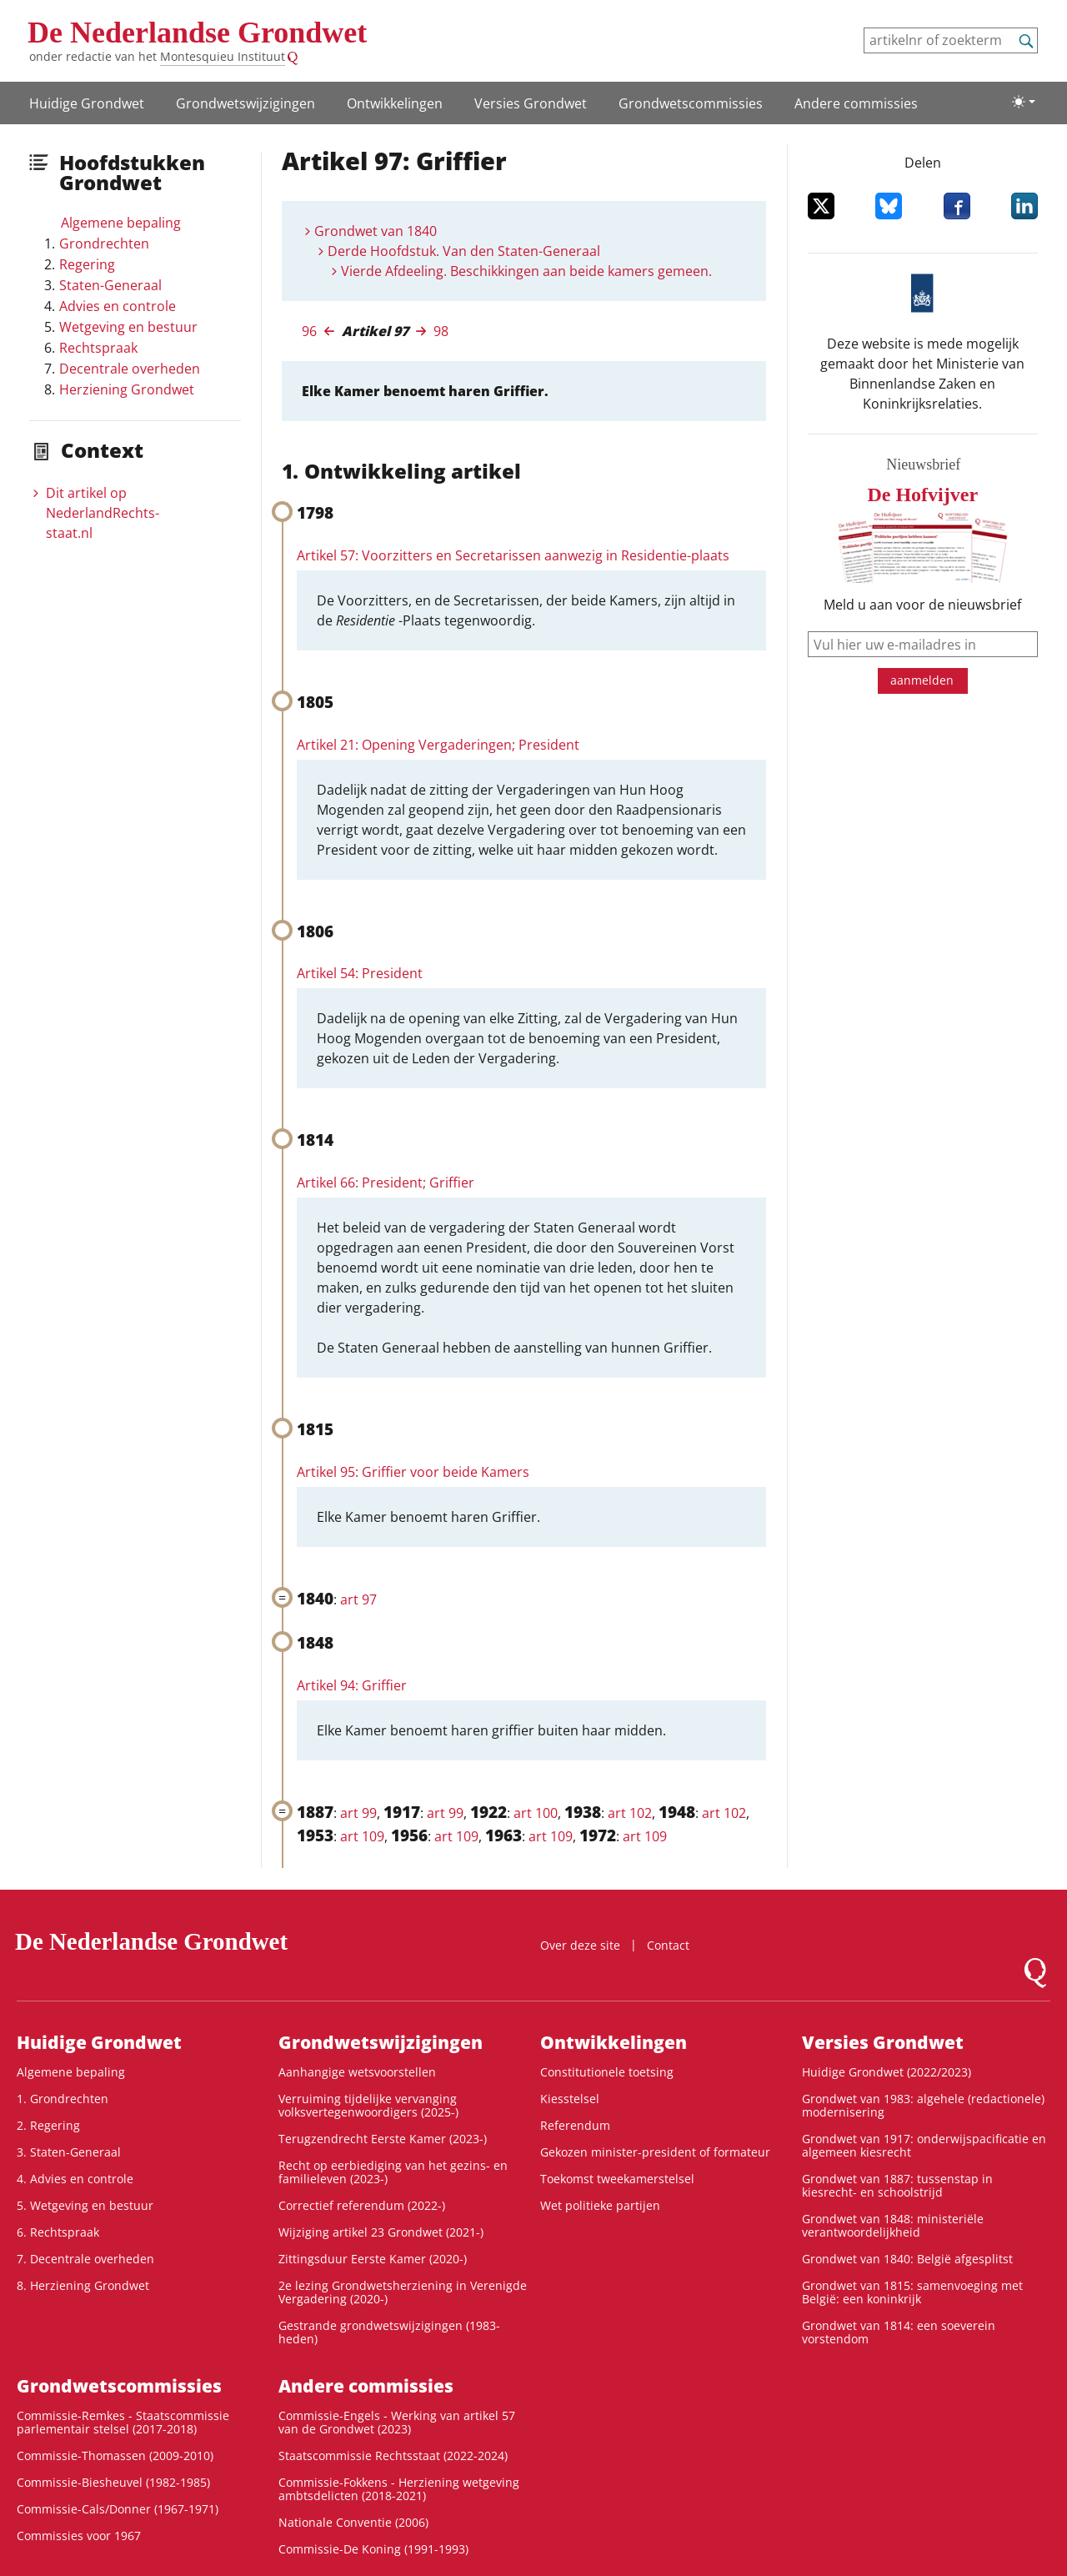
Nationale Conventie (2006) (353, 2522)
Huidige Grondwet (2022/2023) (886, 2072)
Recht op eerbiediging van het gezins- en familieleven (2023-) (393, 2172)
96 (309, 331)
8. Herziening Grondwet (83, 2285)
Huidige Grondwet (86, 103)
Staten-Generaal (110, 285)
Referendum (575, 2125)
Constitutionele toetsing (607, 2072)
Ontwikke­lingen (395, 103)
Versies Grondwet (530, 103)
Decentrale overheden (129, 368)
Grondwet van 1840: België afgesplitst (907, 2259)
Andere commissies (856, 103)
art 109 (362, 1836)
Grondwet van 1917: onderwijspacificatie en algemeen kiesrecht (924, 2145)
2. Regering (48, 2125)
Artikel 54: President (360, 973)
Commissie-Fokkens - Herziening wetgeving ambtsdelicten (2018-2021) (398, 2488)
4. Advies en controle (75, 2179)
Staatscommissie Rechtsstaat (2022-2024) (393, 2455)
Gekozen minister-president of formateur (655, 2152)
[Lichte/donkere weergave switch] (1023, 101)
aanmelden (922, 680)
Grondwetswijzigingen (245, 103)
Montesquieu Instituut (222, 56)
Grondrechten (104, 243)
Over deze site (580, 1945)
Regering (87, 264)
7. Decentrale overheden (85, 2259)
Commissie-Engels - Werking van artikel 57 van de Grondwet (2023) (396, 2422)
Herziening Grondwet (126, 389)
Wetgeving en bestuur (128, 327)
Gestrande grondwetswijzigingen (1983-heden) (389, 2332)
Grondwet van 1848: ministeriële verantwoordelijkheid (893, 2225)
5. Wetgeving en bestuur (85, 2205)
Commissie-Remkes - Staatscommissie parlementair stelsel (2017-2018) (123, 2422)
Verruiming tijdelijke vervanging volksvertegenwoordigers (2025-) (368, 2105)
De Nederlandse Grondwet (197, 32)
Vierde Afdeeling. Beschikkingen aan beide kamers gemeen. (526, 271)
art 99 (358, 1813)
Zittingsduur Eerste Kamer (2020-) (372, 2259)
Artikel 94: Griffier (352, 1685)
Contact (668, 1945)
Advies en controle (117, 306)
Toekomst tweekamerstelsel (617, 2179)
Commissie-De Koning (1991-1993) (373, 2549)
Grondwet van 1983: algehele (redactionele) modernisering (923, 2105)
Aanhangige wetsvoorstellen (357, 2072)
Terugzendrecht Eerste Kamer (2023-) (382, 2139)
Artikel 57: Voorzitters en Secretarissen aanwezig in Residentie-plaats (513, 555)
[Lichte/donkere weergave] (1023, 101)
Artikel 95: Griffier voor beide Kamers (413, 1472)
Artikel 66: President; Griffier (385, 1182)
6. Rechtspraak (58, 2232)
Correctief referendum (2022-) (361, 2205)
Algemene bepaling (121, 222)
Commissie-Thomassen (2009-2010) (115, 2455)
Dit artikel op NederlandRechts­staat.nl (102, 513)
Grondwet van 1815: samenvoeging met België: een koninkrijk (912, 2292)
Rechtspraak (98, 348)
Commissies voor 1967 (79, 2535)
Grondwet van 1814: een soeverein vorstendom (898, 2332)
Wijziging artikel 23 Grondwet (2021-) (380, 2232)
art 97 (358, 1599)
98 (440, 331)
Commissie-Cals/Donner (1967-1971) (117, 2509)
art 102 (630, 1813)
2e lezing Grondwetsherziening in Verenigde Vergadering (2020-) (402, 2292)
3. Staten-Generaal (69, 2152)
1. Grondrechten (62, 2098)
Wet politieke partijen (600, 2205)
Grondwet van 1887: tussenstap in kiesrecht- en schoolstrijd (897, 2185)
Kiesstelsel (569, 2098)
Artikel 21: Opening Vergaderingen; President (438, 745)
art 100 (535, 1813)
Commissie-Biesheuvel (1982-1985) (113, 2482)
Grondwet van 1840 (375, 231)
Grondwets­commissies (691, 103)
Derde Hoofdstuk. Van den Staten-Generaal (464, 251)
